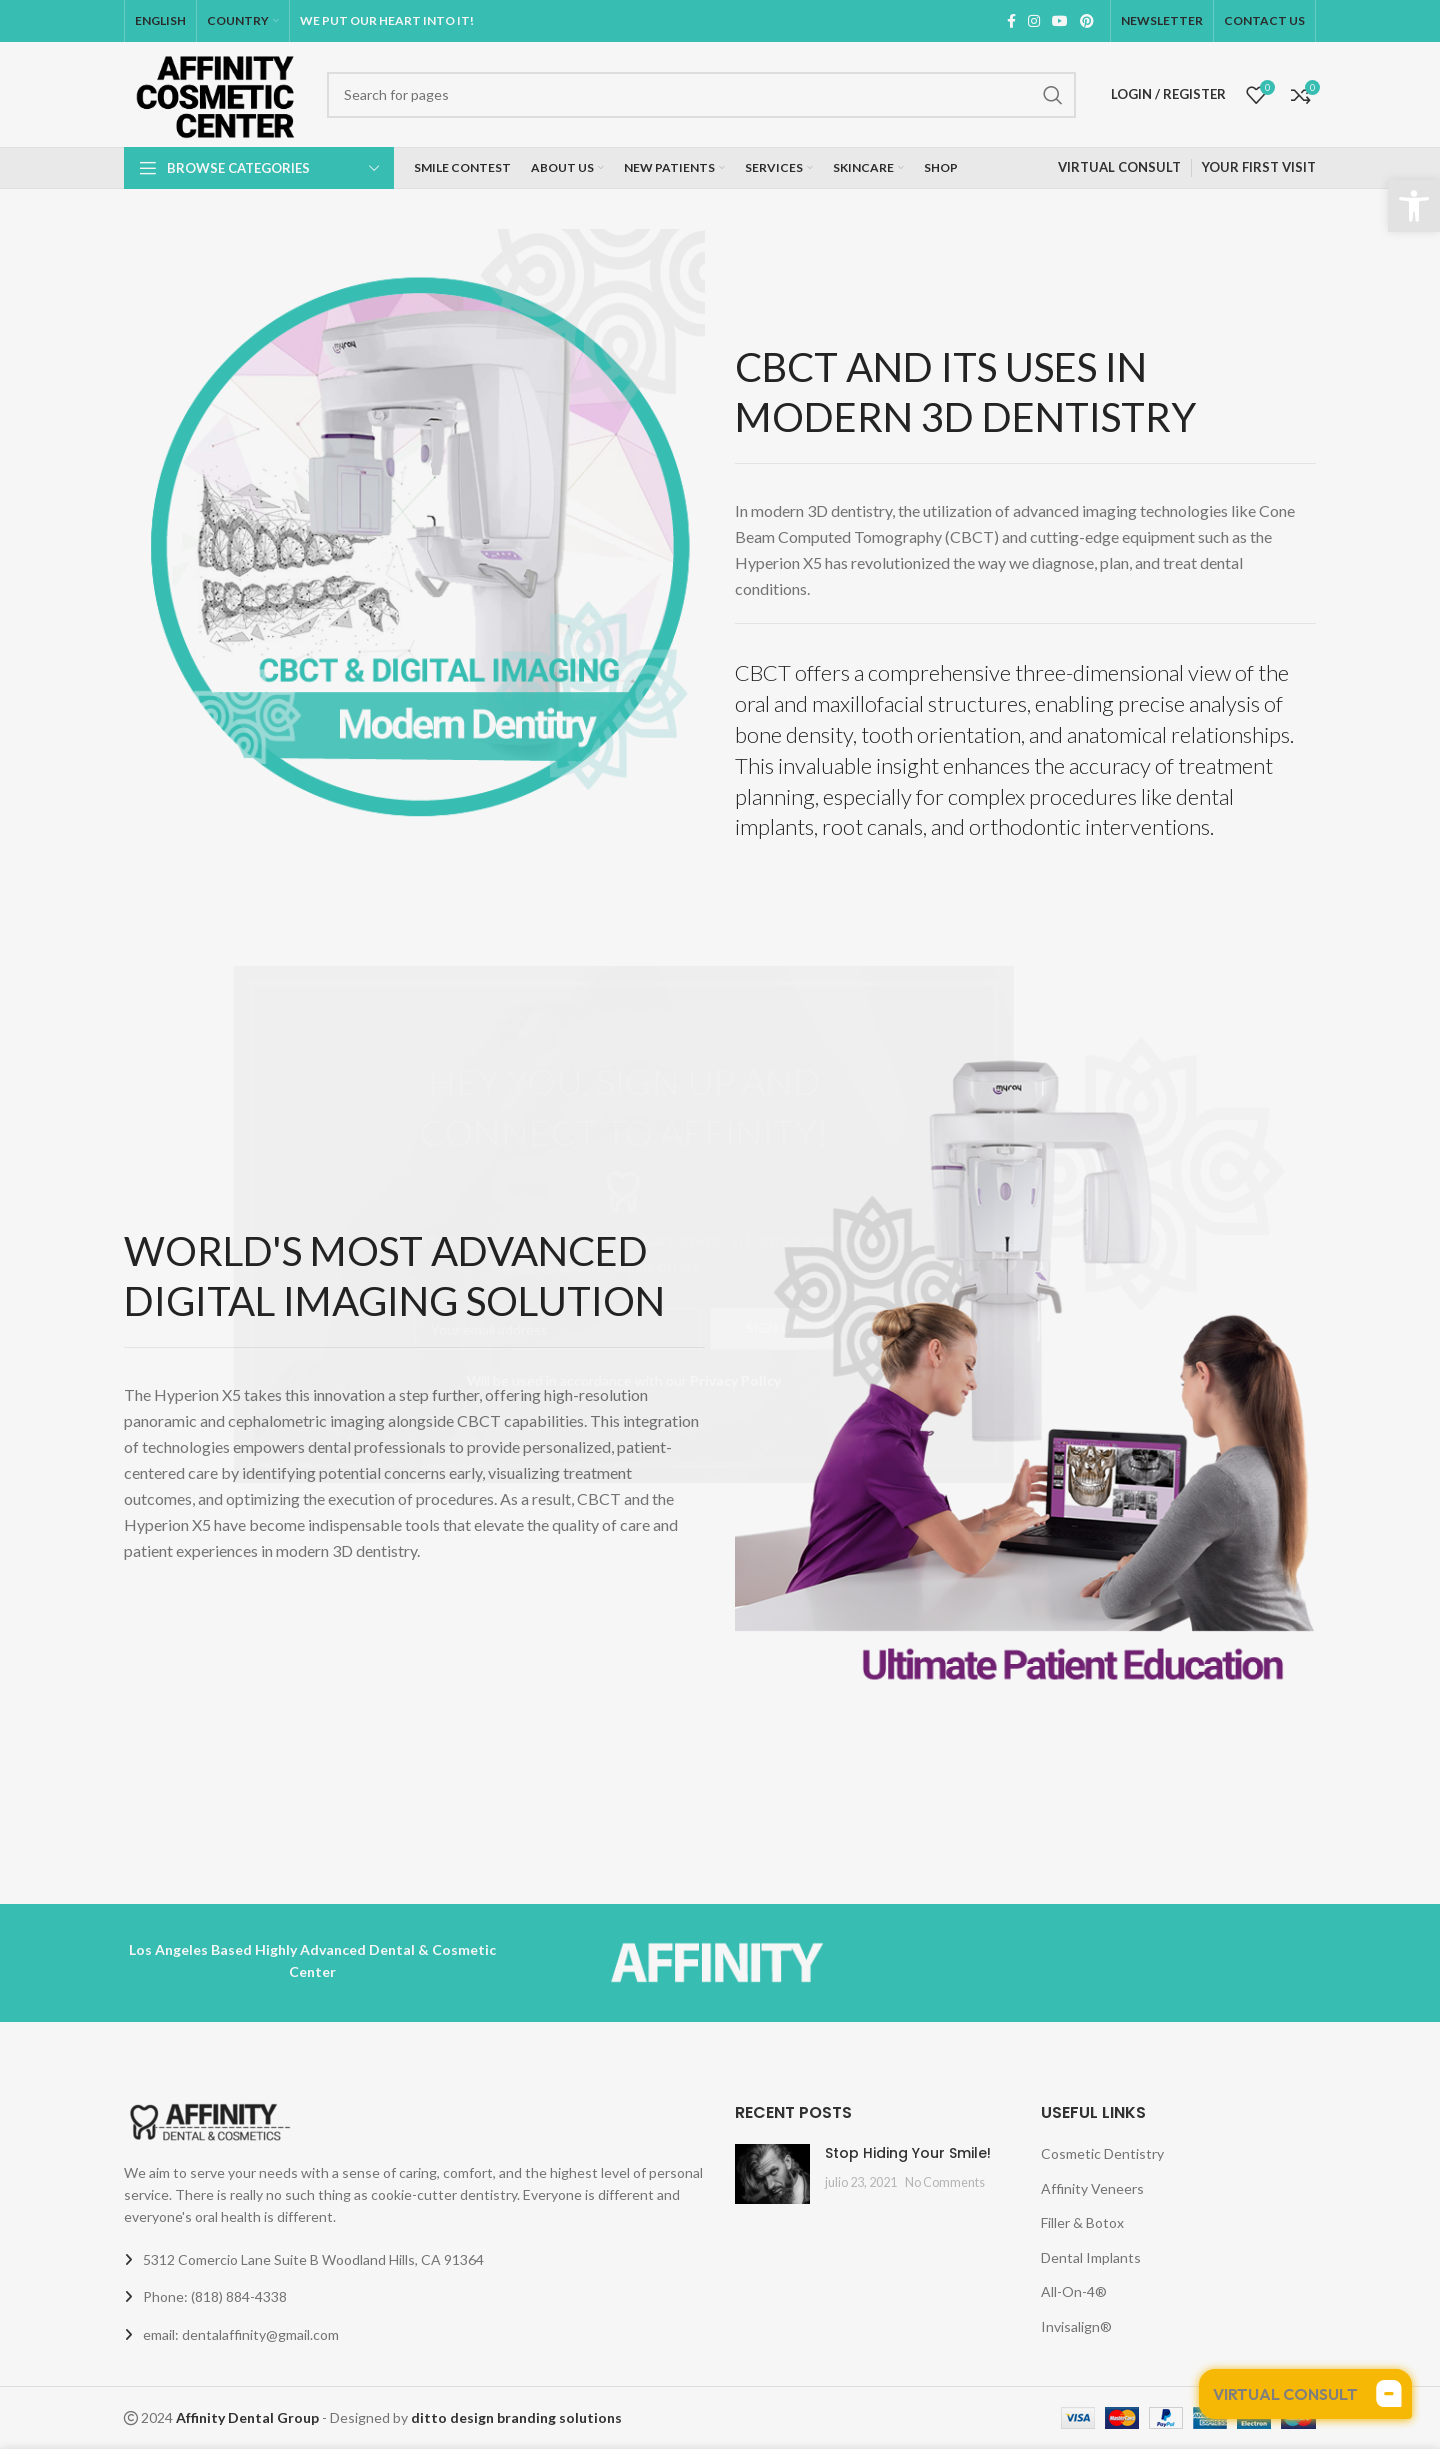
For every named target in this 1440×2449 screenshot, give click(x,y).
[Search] (701, 95)
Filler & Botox (1082, 2222)
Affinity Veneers (1092, 2188)
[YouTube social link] (1060, 21)
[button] (1414, 206)
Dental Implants (1091, 2257)
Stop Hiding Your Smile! (908, 2153)
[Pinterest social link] (1087, 21)
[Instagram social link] (1034, 21)
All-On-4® (1074, 2291)
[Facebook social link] (1011, 21)
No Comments (945, 2182)
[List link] (414, 2297)
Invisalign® (1076, 2326)
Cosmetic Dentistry (1102, 2153)
